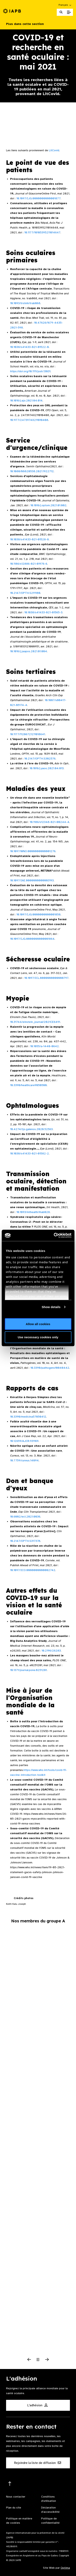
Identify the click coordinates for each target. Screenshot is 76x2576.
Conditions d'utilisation (48, 2499)
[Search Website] (61, 12)
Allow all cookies (38, 1324)
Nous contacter (15, 2496)
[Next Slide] (47, 2360)
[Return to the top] (10, 2484)
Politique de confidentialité (50, 2521)
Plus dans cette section (38, 24)
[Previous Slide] (29, 2360)
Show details (51, 1307)
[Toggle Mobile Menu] (69, 12)
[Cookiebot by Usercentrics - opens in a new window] (54, 1235)
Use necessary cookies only (38, 1337)
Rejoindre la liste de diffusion (37, 2463)
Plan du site (13, 2507)
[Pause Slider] (38, 2360)
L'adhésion (37, 2405)
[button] (65, 5)
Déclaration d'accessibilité (50, 2510)
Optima (65, 2568)
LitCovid (54, 150)
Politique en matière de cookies (19, 2521)
